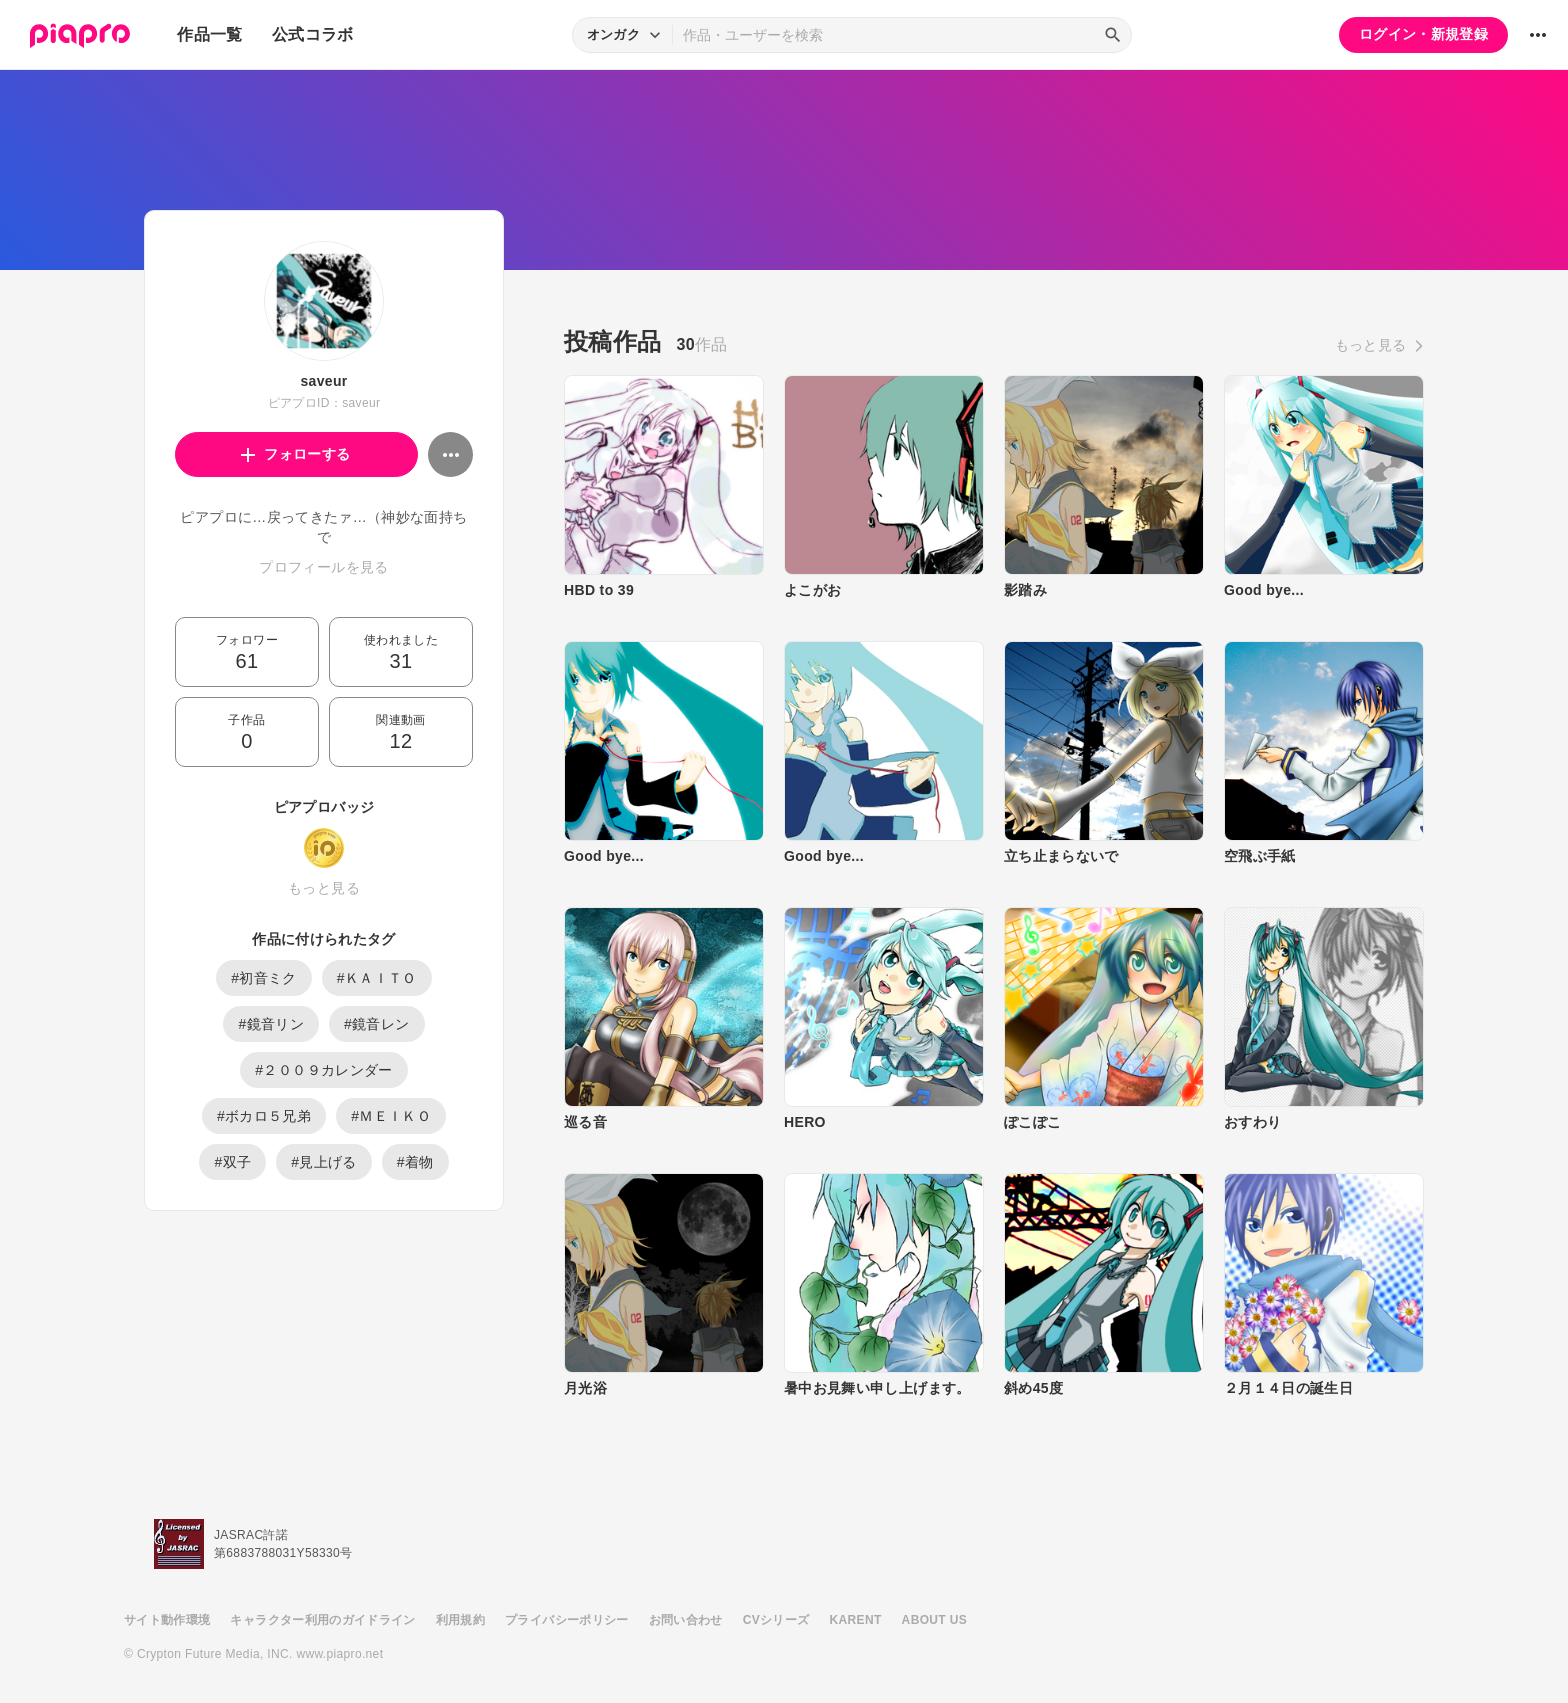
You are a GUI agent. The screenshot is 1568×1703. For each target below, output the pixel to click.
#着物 (415, 1162)
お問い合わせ (686, 1620)
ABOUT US (934, 1620)
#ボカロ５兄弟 (264, 1116)
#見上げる (324, 1162)
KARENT (856, 1620)
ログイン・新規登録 (1423, 34)
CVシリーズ (776, 1620)
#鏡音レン (377, 1024)
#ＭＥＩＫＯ (391, 1116)
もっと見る (324, 888)
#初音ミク (264, 978)
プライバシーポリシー (567, 1620)
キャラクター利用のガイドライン (322, 1620)
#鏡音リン (271, 1024)
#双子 (232, 1162)
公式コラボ (313, 34)
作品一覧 (209, 34)
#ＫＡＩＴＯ (377, 978)
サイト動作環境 (167, 1620)
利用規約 (460, 1620)
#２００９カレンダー (323, 1070)
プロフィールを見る (323, 567)
